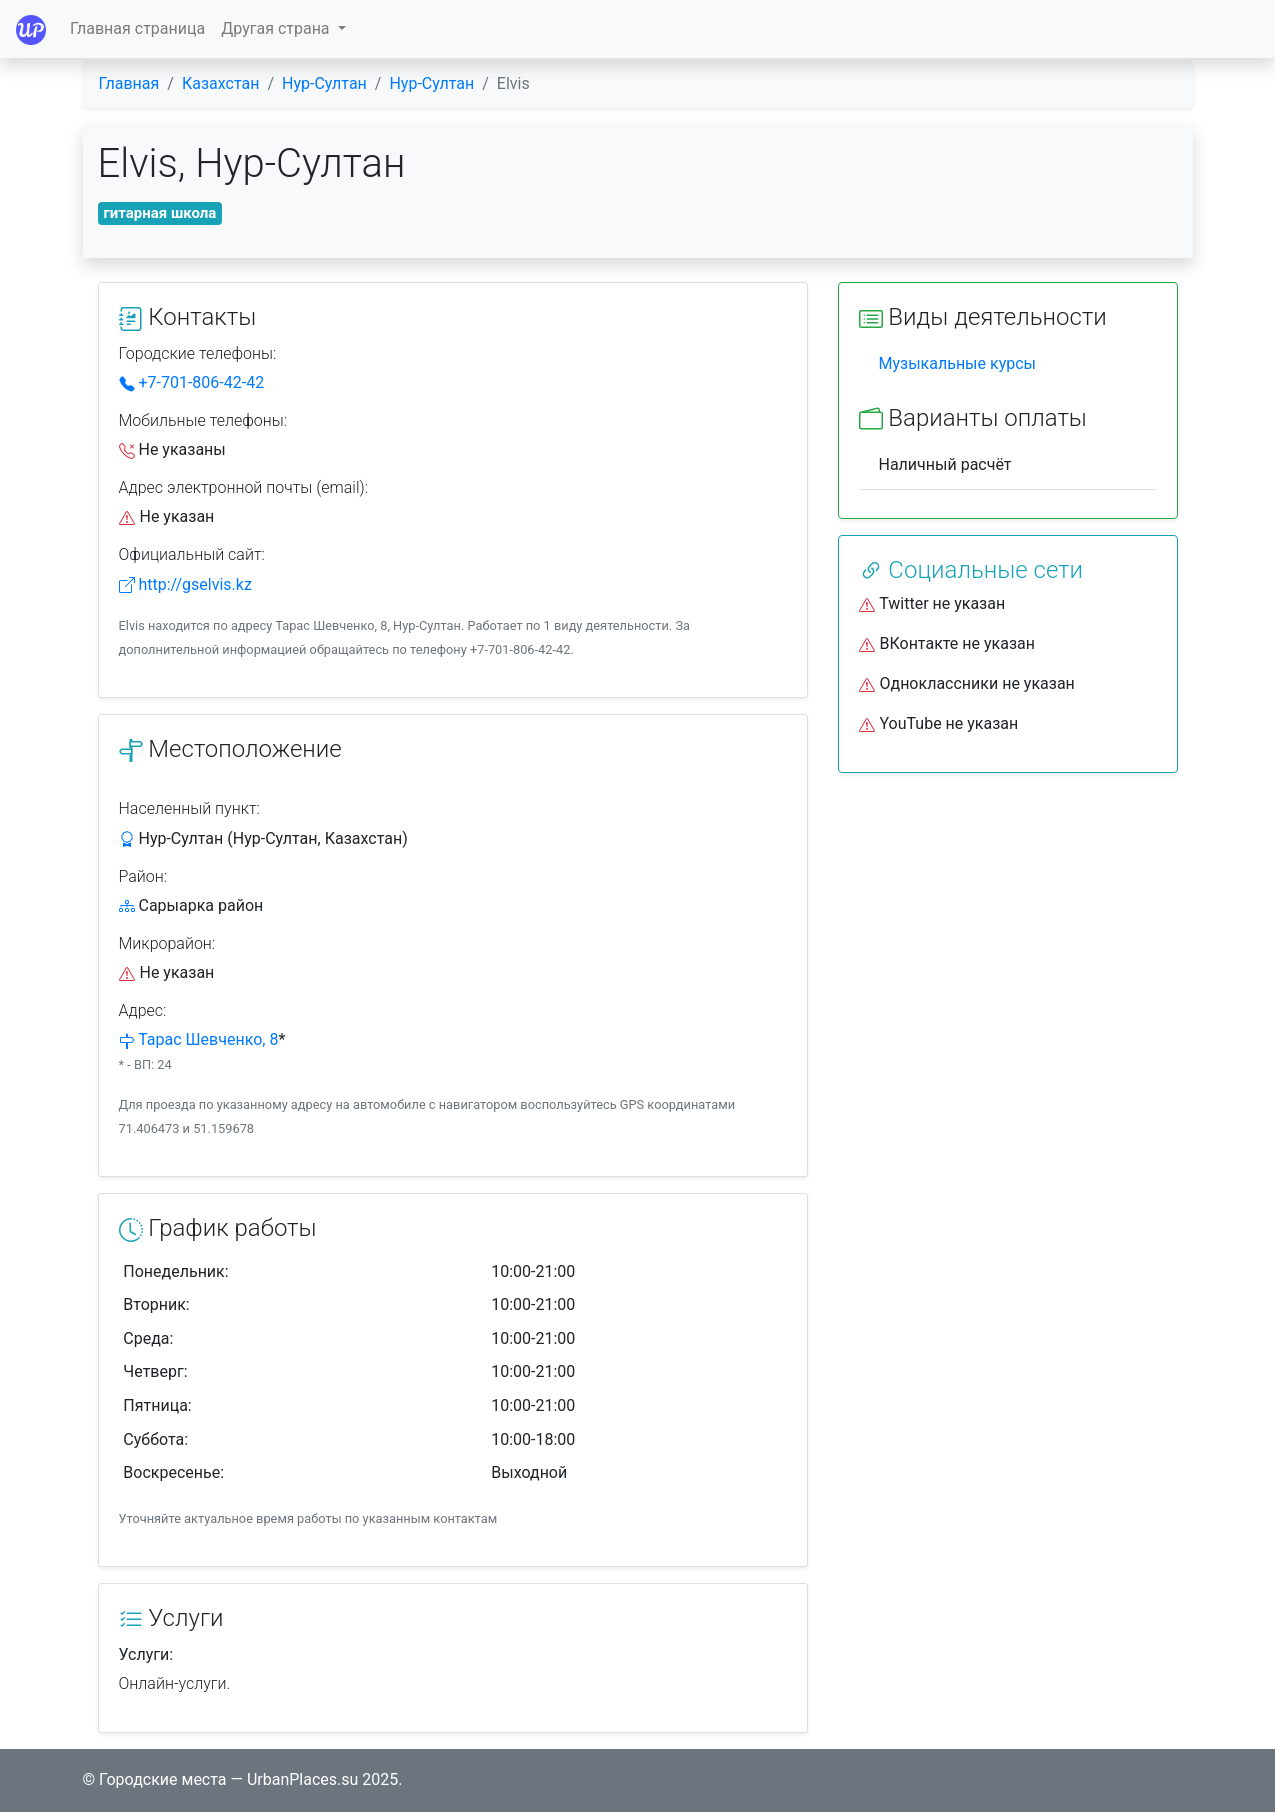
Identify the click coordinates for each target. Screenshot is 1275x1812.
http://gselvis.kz (185, 584)
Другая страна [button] (277, 28)
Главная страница (137, 28)
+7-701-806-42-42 (192, 382)
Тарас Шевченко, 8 (208, 1039)
